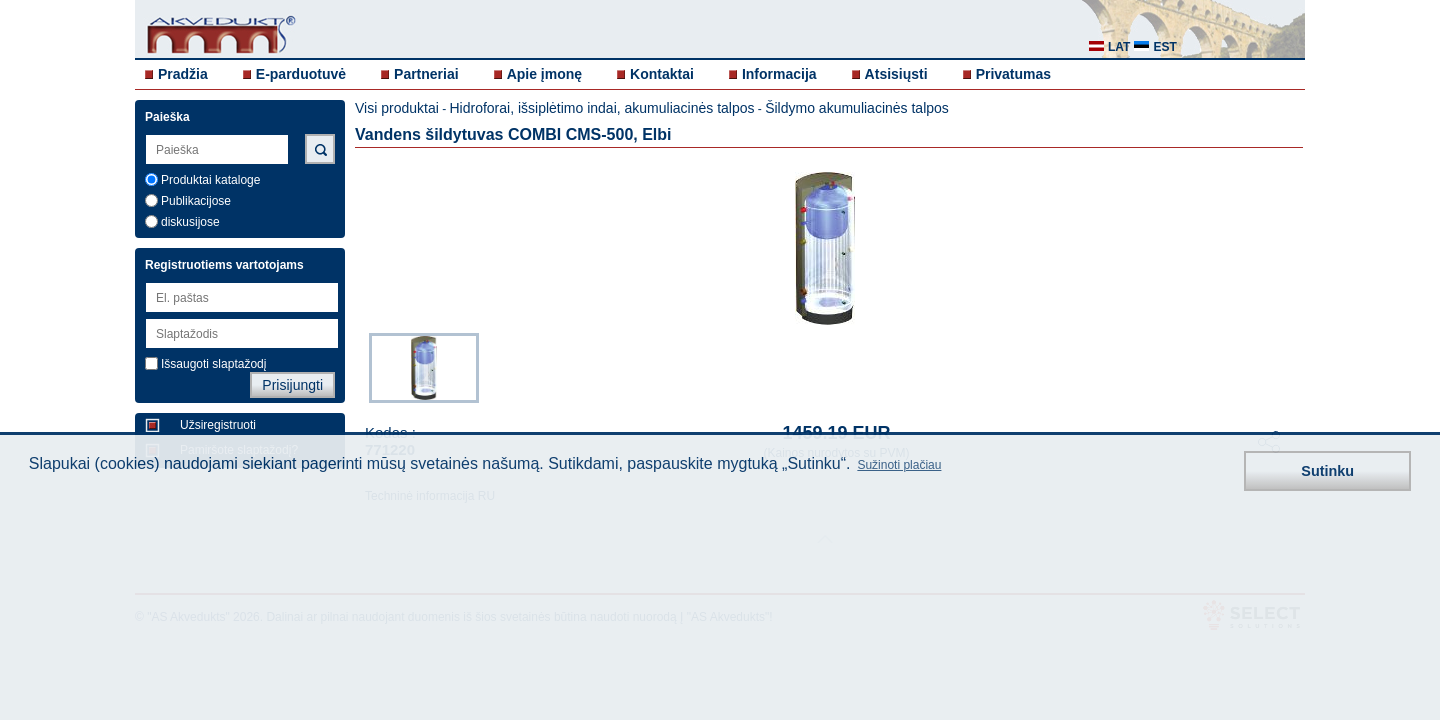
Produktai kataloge (210, 180)
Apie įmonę (544, 74)
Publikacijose (196, 201)
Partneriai (426, 74)
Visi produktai (397, 108)
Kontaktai (662, 74)
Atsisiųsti (896, 74)
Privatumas (1013, 74)
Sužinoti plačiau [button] (899, 465)
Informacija (779, 74)
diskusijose (190, 222)
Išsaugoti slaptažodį (213, 364)
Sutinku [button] (1327, 471)
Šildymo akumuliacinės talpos (857, 108)
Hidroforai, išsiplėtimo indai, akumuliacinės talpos (601, 108)
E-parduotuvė (301, 74)
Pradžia (183, 74)
